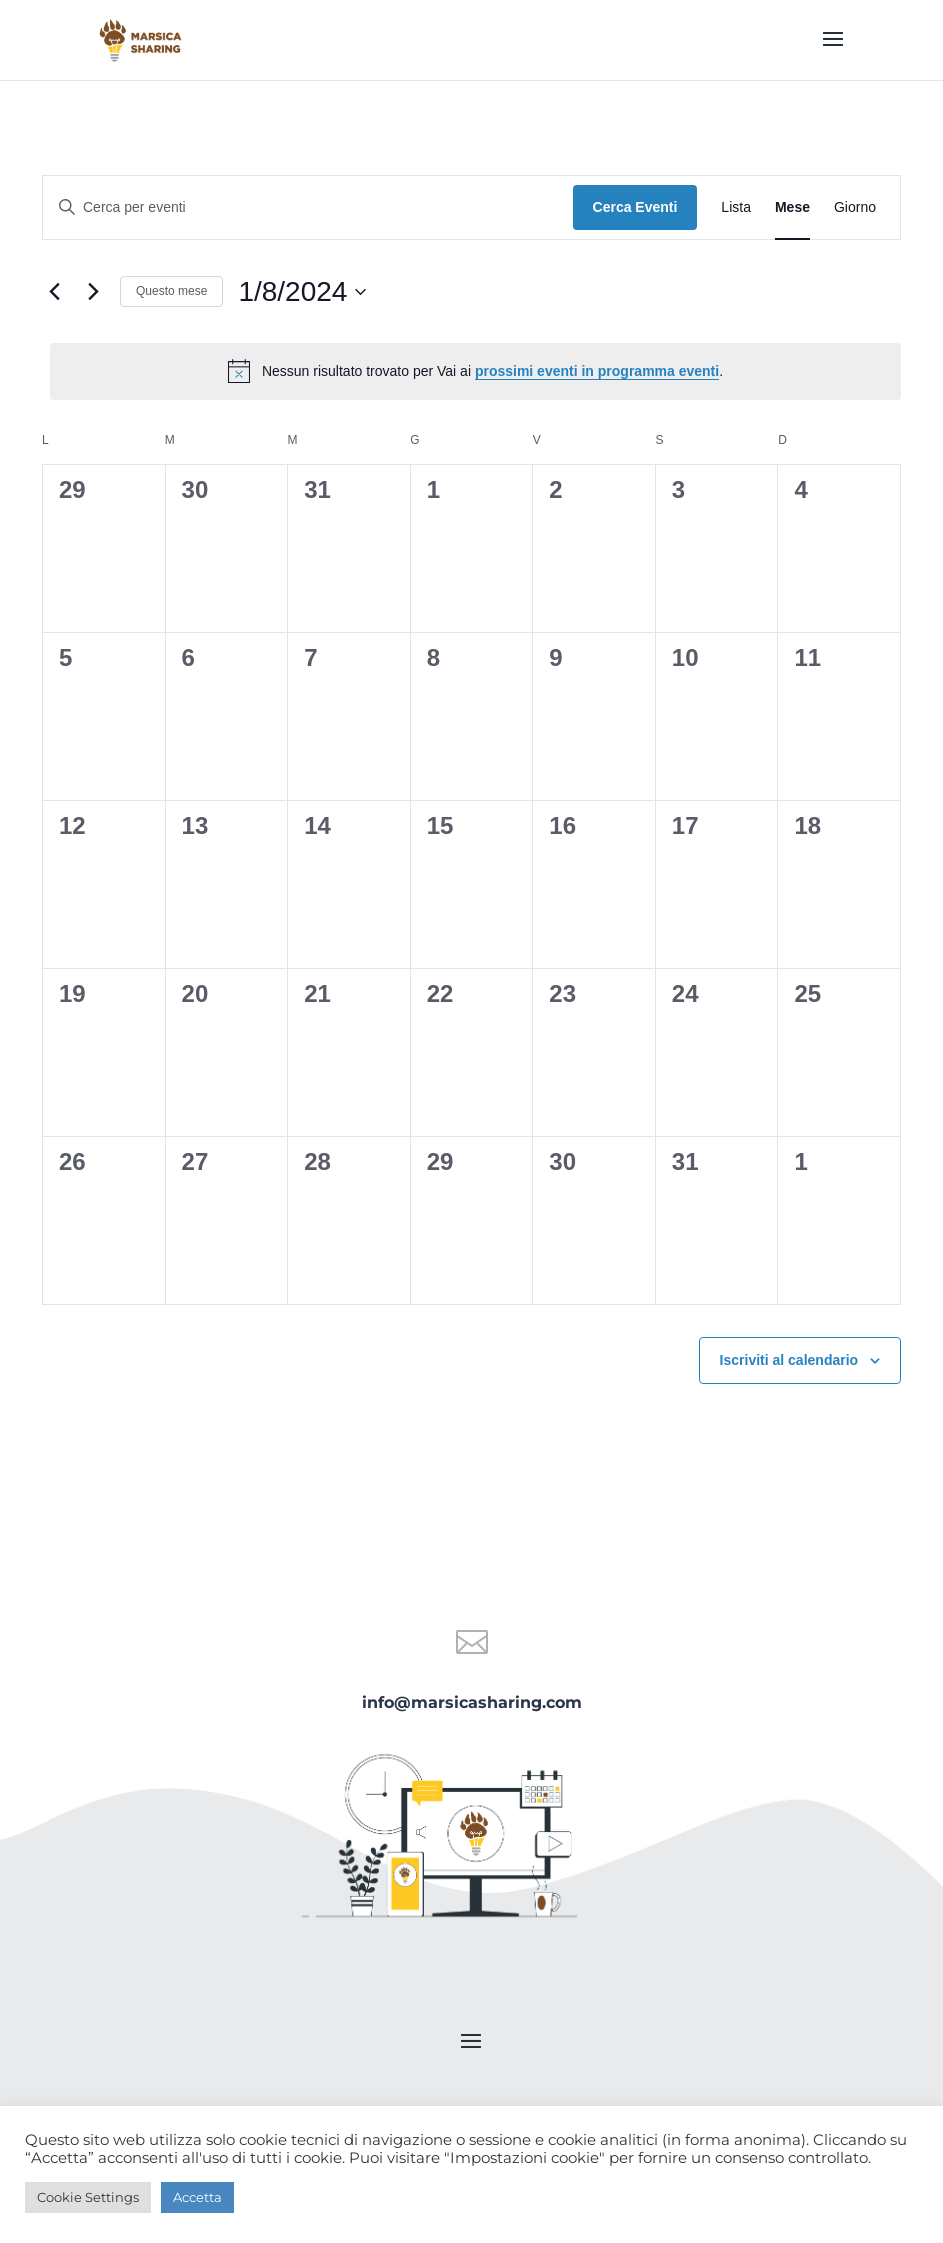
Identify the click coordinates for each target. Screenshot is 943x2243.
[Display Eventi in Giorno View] (855, 207)
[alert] (475, 371)
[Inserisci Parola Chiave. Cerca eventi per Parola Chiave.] (308, 207)
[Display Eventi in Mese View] (792, 207)
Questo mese (171, 291)
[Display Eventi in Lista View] (736, 207)
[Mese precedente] (54, 292)
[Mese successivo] (93, 292)
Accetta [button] (197, 2197)
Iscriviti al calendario (789, 1360)
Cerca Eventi (635, 207)
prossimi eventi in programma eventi (597, 371)
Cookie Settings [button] (88, 2197)
